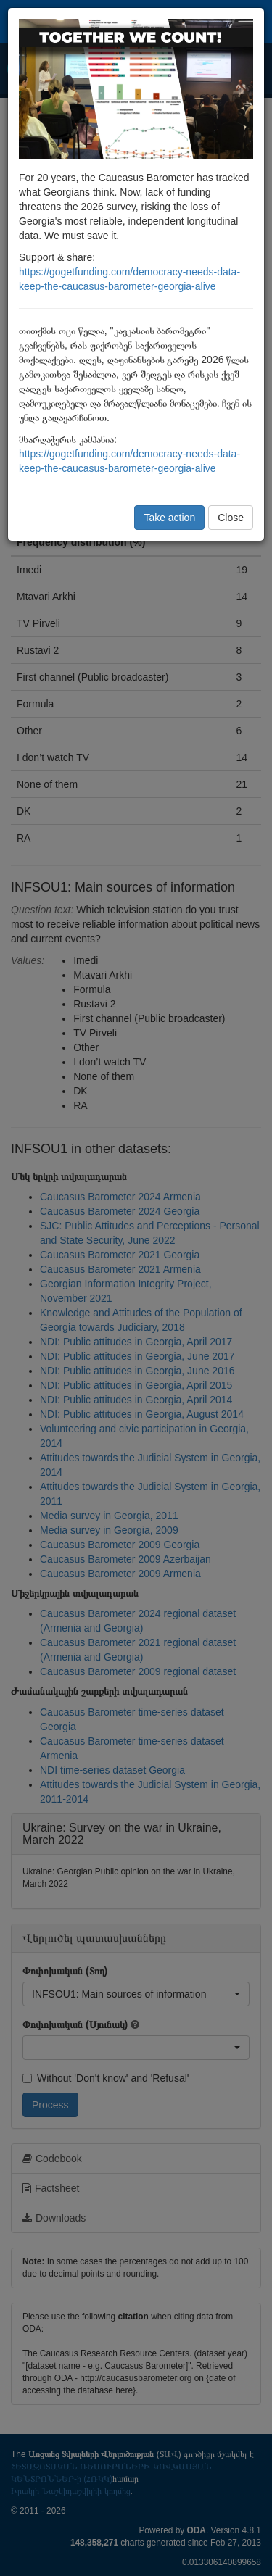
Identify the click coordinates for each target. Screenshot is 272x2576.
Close (231, 517)
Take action (169, 517)
